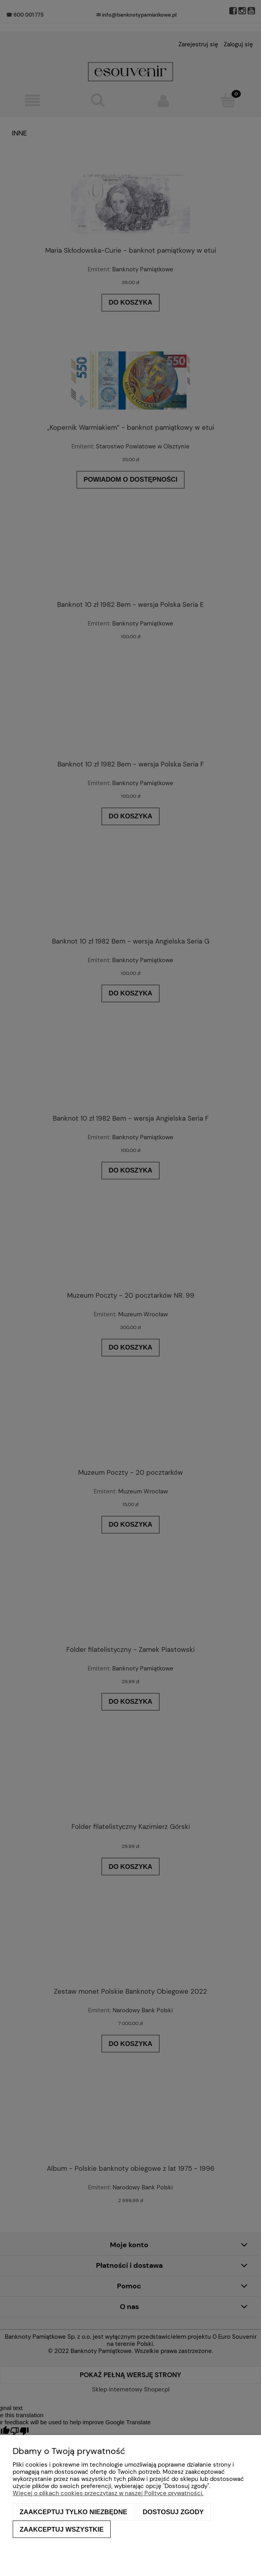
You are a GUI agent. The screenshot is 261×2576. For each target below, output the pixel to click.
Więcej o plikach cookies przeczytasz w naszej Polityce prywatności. (108, 2493)
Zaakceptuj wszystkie (62, 2529)
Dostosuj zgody (173, 2511)
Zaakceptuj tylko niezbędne (73, 2511)
